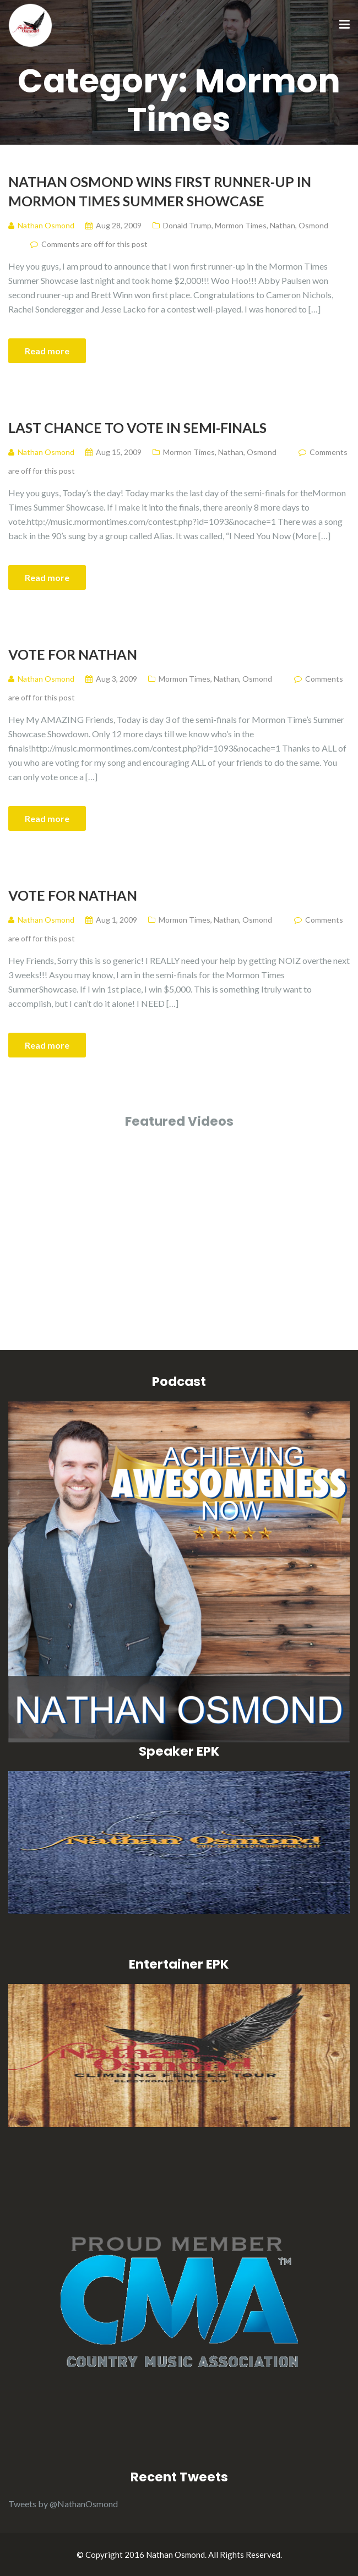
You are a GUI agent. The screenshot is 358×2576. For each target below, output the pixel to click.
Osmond (313, 225)
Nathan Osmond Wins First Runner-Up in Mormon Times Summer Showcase (159, 191)
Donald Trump (187, 225)
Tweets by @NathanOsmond (63, 2503)
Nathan (282, 225)
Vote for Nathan (72, 654)
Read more (47, 351)
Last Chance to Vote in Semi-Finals (137, 427)
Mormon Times (241, 225)
